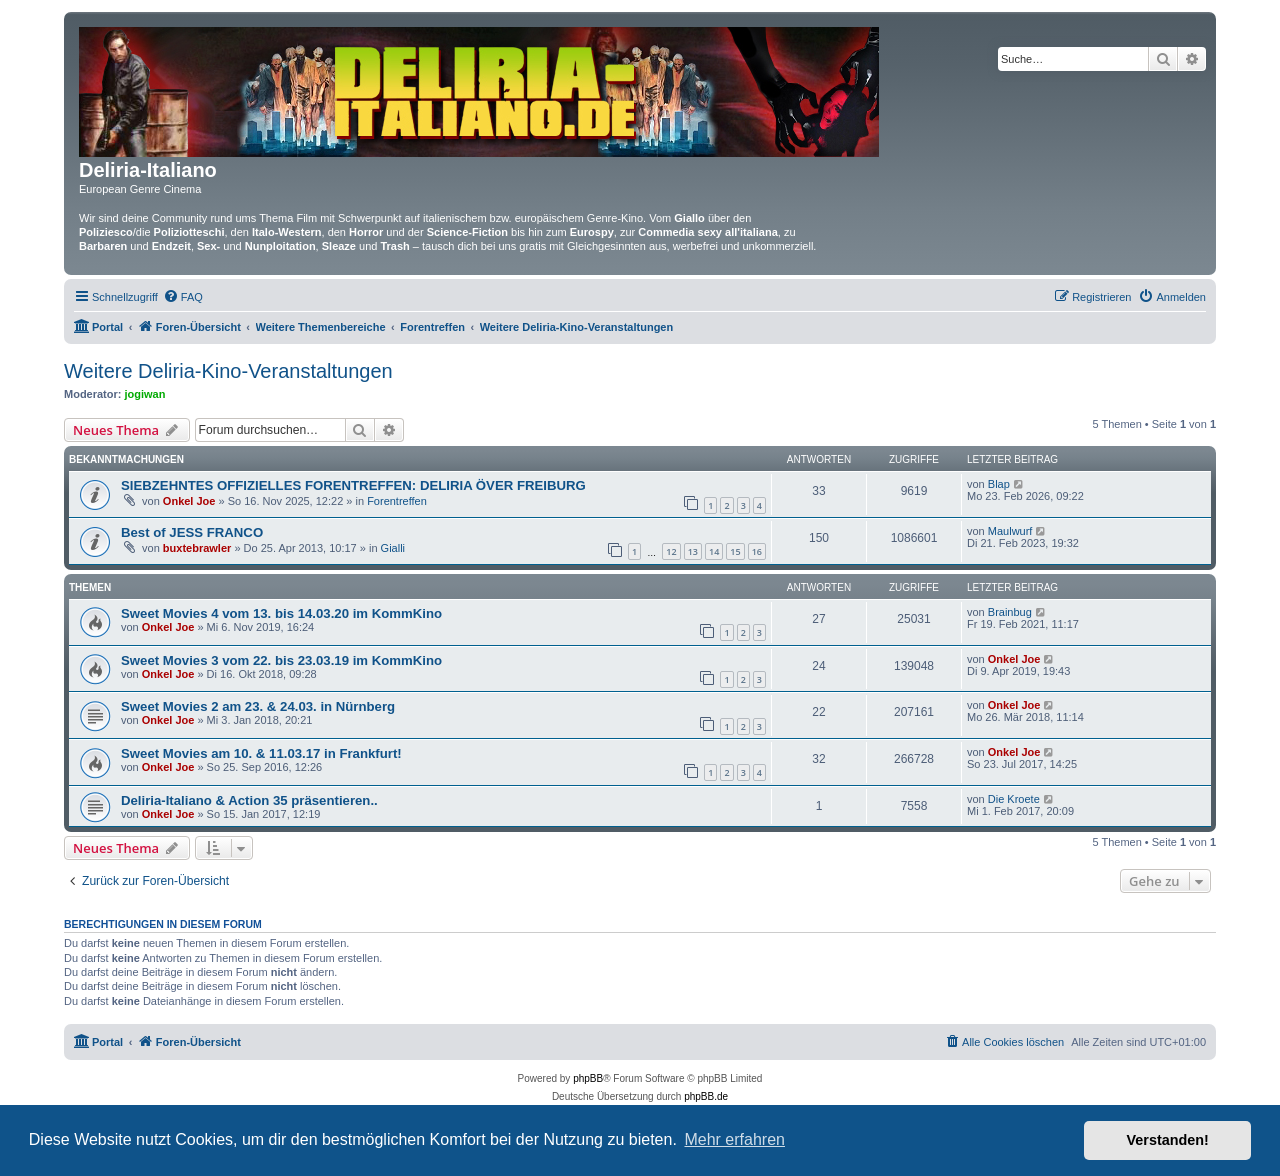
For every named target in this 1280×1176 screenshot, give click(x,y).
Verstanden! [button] (1168, 1140)
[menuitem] (183, 297)
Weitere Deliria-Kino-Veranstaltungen (228, 371)
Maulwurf (1010, 531)
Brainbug (1010, 612)
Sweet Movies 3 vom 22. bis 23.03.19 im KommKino (281, 660)
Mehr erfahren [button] (734, 1139)
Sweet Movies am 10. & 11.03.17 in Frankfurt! (261, 753)
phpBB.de (706, 1096)
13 (693, 551)
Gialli (393, 548)
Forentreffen (397, 501)
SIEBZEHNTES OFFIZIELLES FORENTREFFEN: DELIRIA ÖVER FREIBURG (353, 485)
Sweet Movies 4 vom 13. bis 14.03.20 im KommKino (281, 613)
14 (714, 551)
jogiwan (145, 394)
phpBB (588, 1078)
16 (757, 551)
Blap (999, 484)
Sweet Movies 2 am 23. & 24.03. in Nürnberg (258, 706)
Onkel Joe (189, 501)
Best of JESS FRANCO (192, 532)
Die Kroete (1014, 799)
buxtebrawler (197, 548)
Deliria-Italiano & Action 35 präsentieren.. (249, 800)
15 (735, 551)
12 (671, 551)
